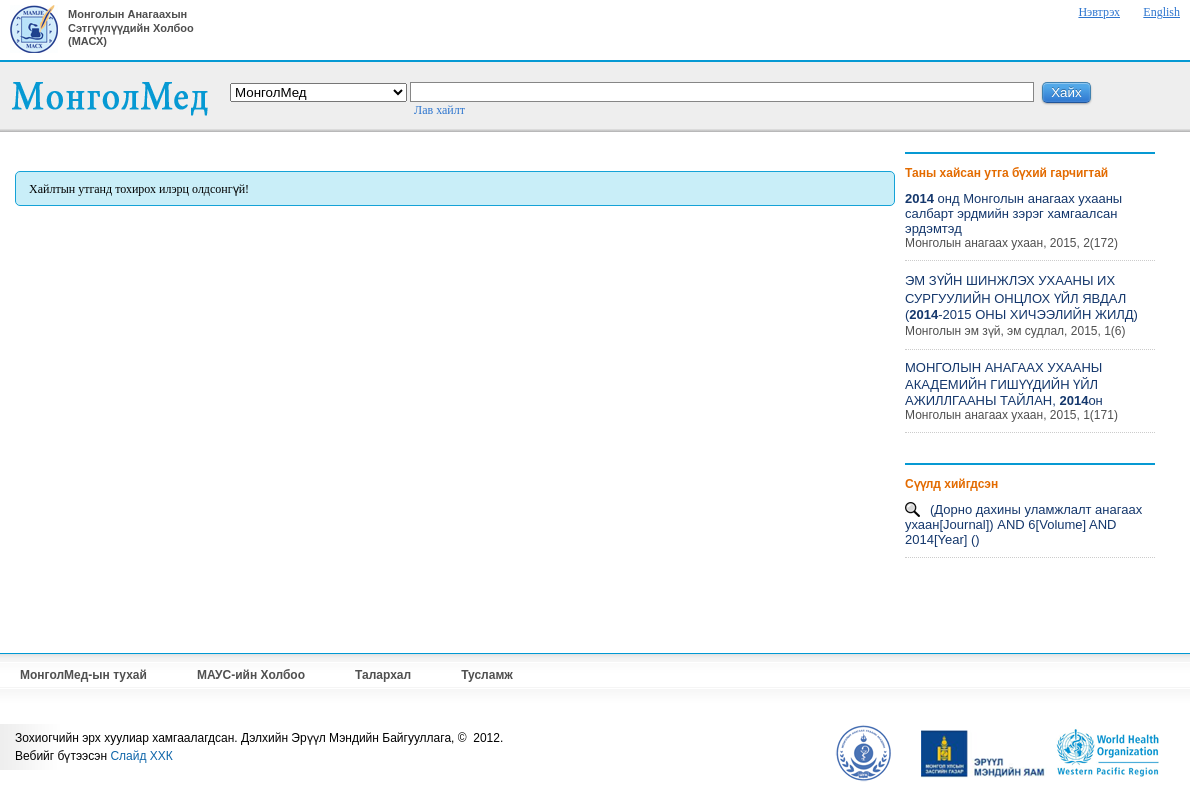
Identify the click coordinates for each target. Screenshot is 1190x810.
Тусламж (487, 675)
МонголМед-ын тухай (83, 675)
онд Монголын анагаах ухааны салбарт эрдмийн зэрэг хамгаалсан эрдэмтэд (1013, 213)
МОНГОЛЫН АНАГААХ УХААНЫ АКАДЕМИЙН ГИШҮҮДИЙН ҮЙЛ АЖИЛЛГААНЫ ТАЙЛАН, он (1004, 384)
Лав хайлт (439, 110)
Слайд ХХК (141, 756)
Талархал (383, 675)
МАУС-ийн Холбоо (251, 675)
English (1161, 12)
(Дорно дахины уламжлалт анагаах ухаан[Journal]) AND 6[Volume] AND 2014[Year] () (1023, 524)
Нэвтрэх (1099, 12)
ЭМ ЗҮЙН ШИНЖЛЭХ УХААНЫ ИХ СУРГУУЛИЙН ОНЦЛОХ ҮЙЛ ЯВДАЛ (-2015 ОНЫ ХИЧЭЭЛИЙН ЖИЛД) (1021, 297)
